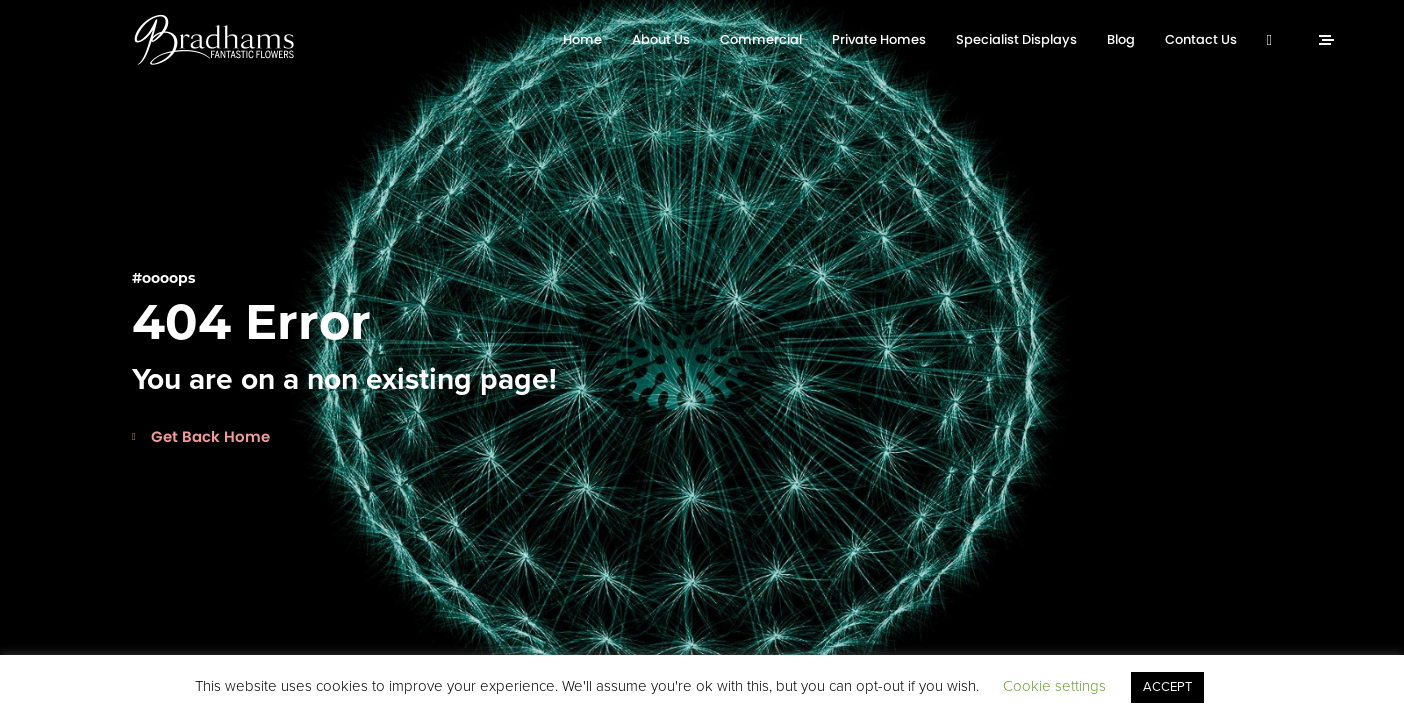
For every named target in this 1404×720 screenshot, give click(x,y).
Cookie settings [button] (1054, 686)
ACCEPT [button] (1167, 687)
